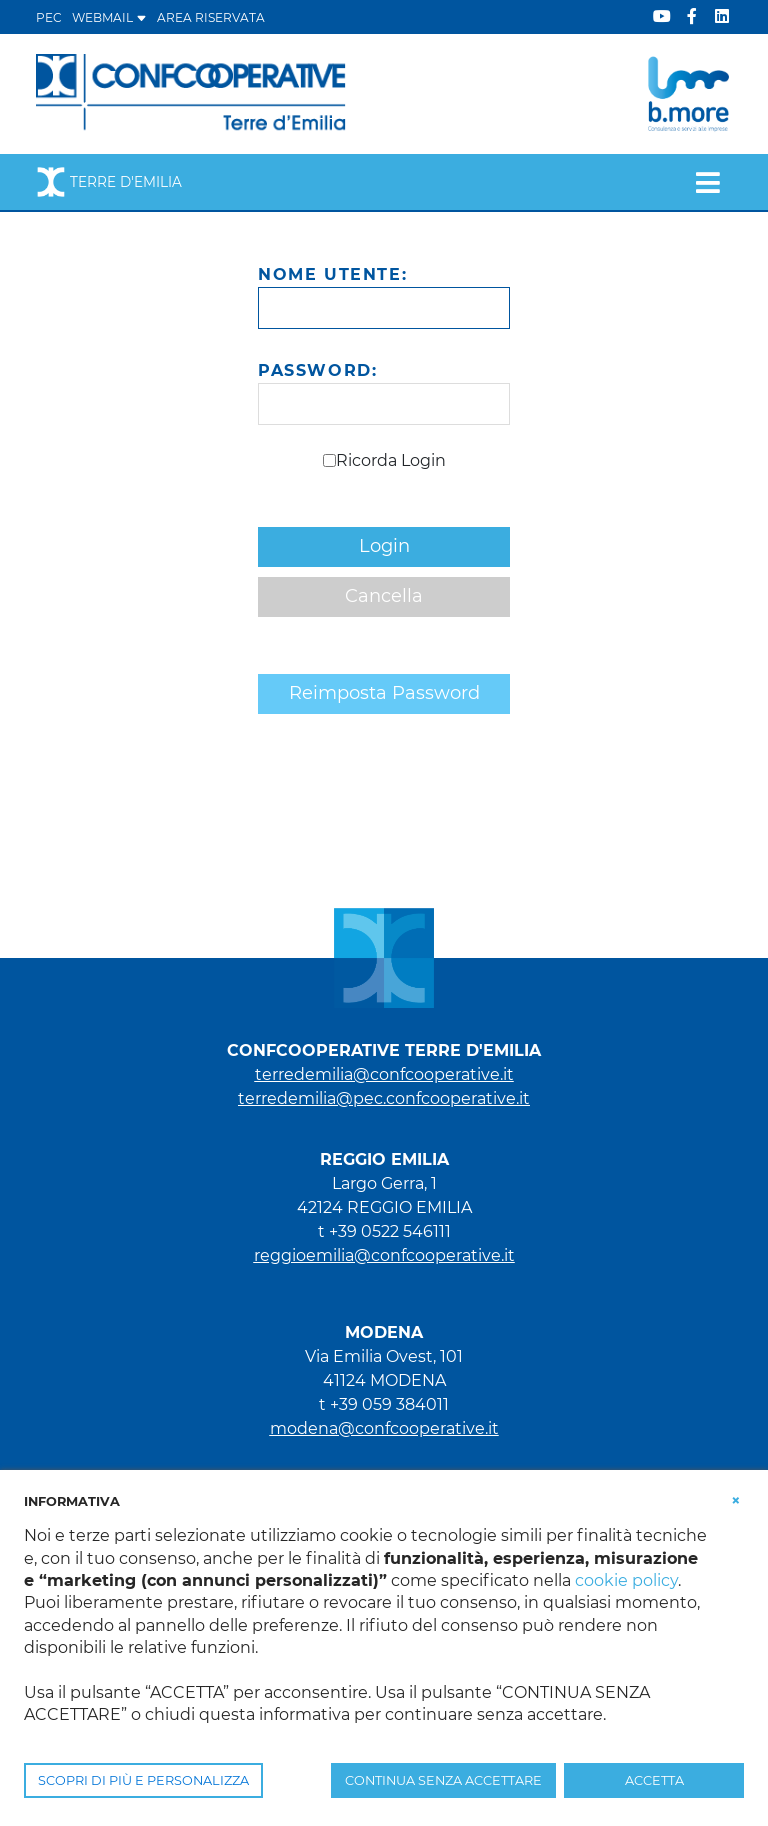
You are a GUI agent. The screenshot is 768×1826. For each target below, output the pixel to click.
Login (384, 546)
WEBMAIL (109, 17)
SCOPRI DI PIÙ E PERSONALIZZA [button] (143, 1780)
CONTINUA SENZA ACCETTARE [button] (443, 1780)
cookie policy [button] (626, 1580)
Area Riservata (211, 17)
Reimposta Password (384, 693)
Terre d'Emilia (109, 182)
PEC (49, 17)
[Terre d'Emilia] (191, 92)
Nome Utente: (332, 274)
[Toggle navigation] (707, 182)
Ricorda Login (391, 460)
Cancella (384, 596)
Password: (317, 370)
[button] (736, 1500)
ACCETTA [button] (654, 1780)
